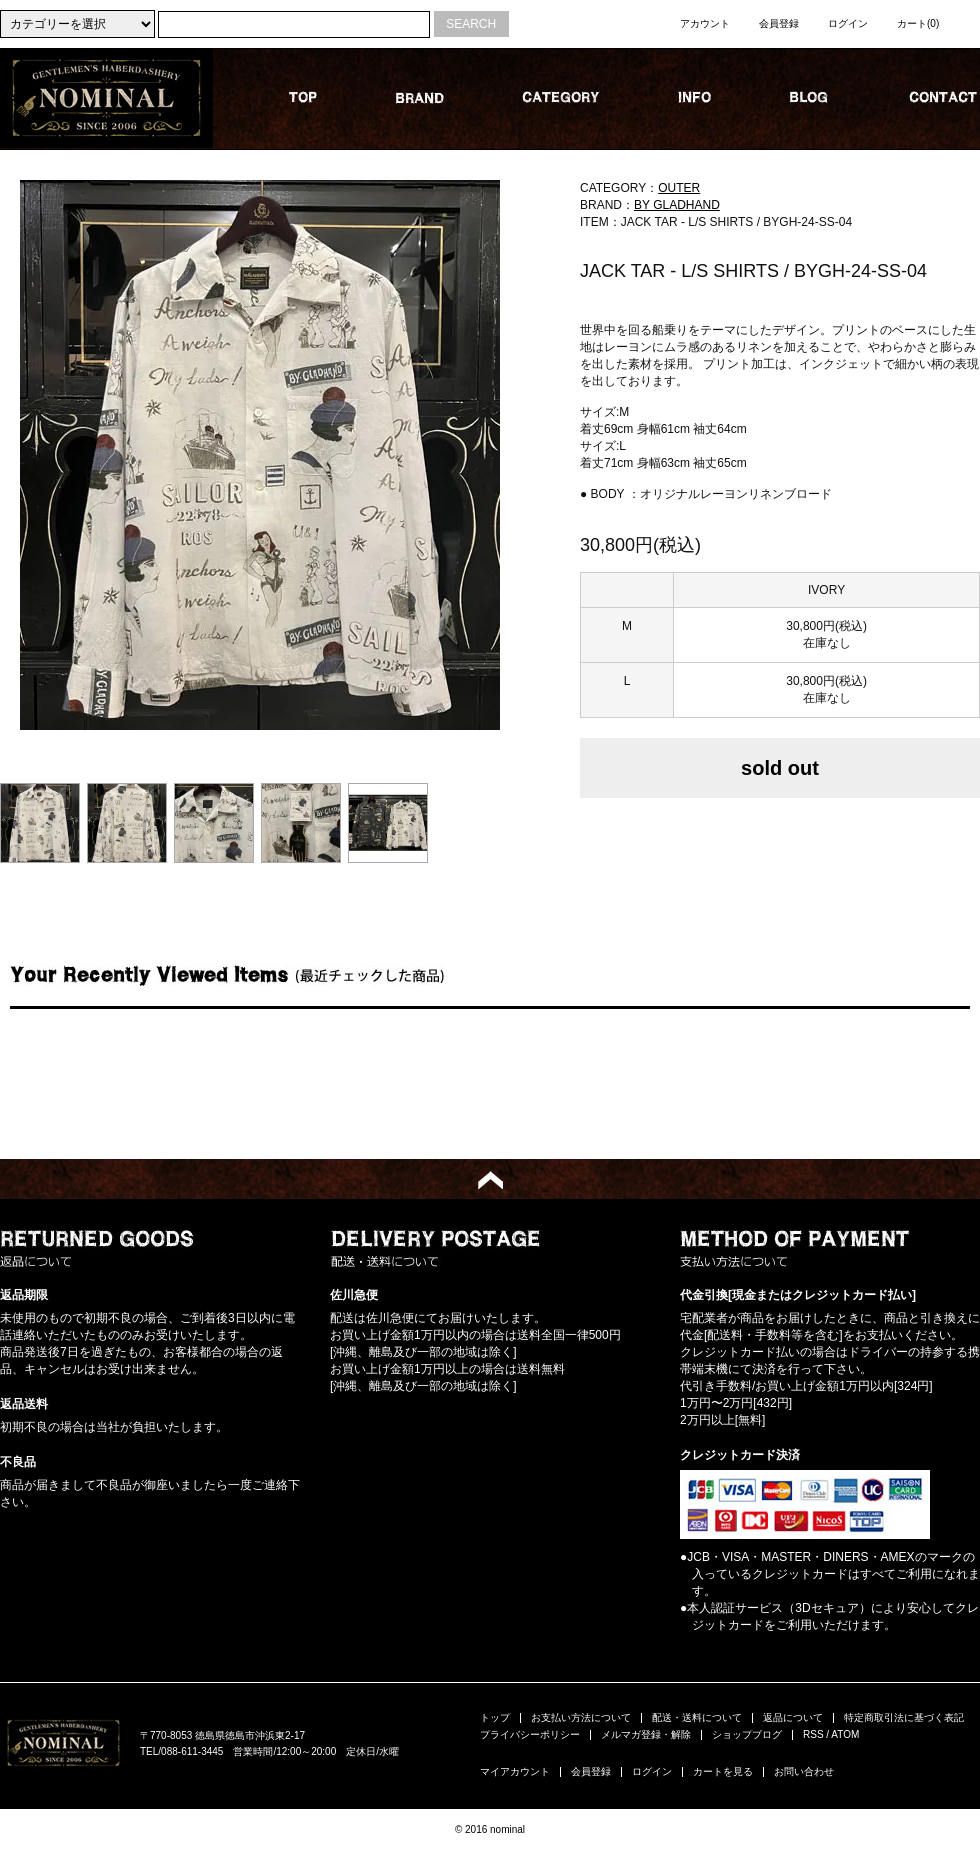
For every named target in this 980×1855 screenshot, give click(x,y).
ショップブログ (747, 1734)
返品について (793, 1717)
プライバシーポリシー (530, 1734)
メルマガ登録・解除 (646, 1734)
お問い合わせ (804, 1771)
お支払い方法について (581, 1717)
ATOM (845, 1734)
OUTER (679, 188)
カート (918, 23)
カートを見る (723, 1771)
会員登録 (779, 23)
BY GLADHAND (677, 205)
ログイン (848, 23)
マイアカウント (515, 1771)
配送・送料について (697, 1717)
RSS (813, 1734)
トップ (495, 1717)
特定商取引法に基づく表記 (904, 1717)
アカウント (705, 23)
